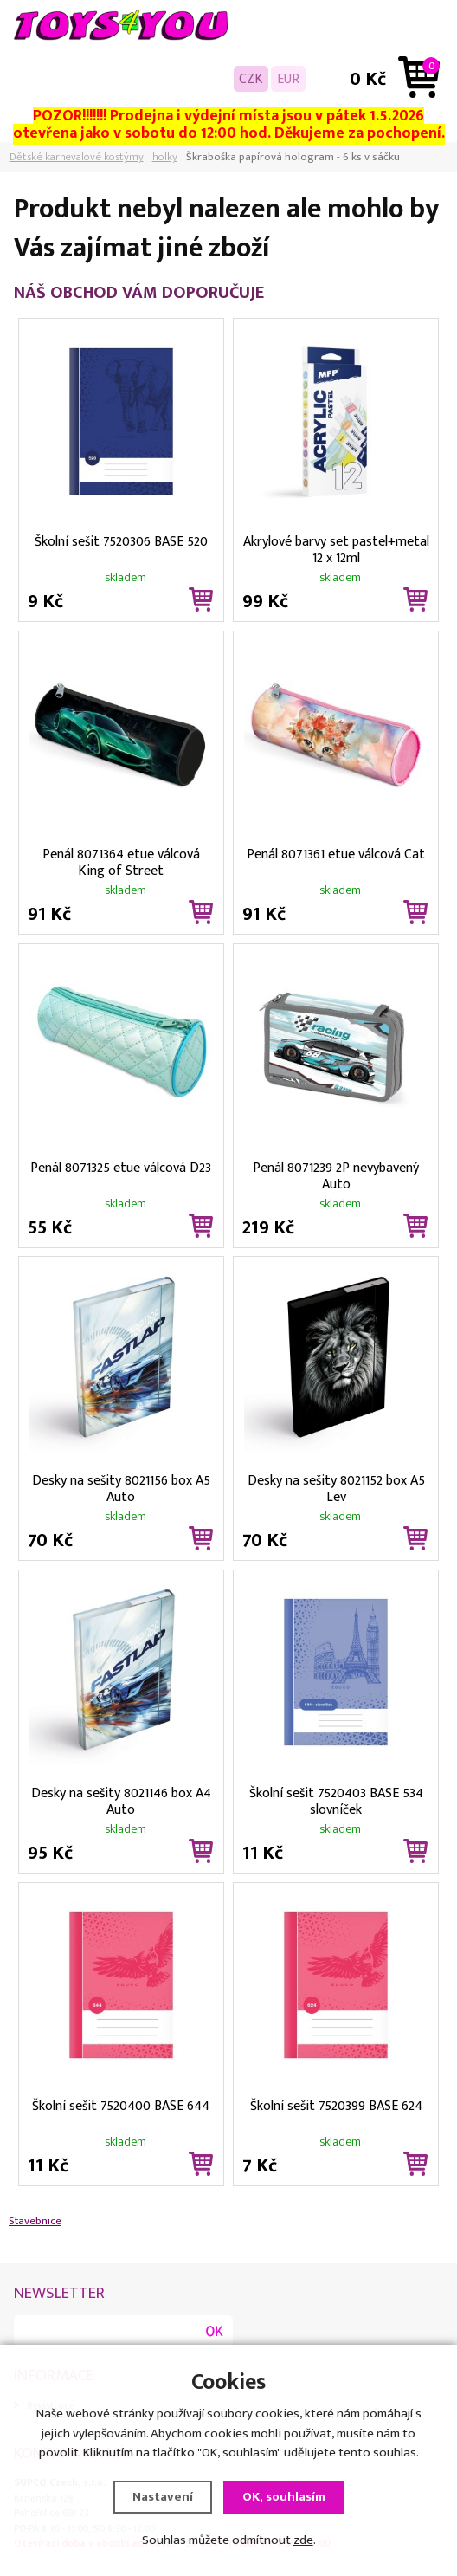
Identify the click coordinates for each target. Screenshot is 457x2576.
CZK (251, 79)
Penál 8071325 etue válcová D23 (120, 1167)
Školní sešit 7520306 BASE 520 (121, 541)
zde (303, 2540)
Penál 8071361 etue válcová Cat (336, 854)
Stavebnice (35, 2220)
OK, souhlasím (283, 2497)
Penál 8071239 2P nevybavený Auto (336, 1174)
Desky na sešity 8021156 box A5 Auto (121, 1487)
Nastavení (162, 2497)
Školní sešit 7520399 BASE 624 (336, 2105)
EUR (288, 79)
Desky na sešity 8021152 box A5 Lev (336, 1487)
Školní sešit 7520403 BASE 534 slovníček (336, 1800)
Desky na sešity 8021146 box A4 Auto (121, 1800)
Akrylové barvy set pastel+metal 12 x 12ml (336, 548)
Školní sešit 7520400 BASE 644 (120, 2105)
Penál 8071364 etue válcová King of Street (121, 861)
